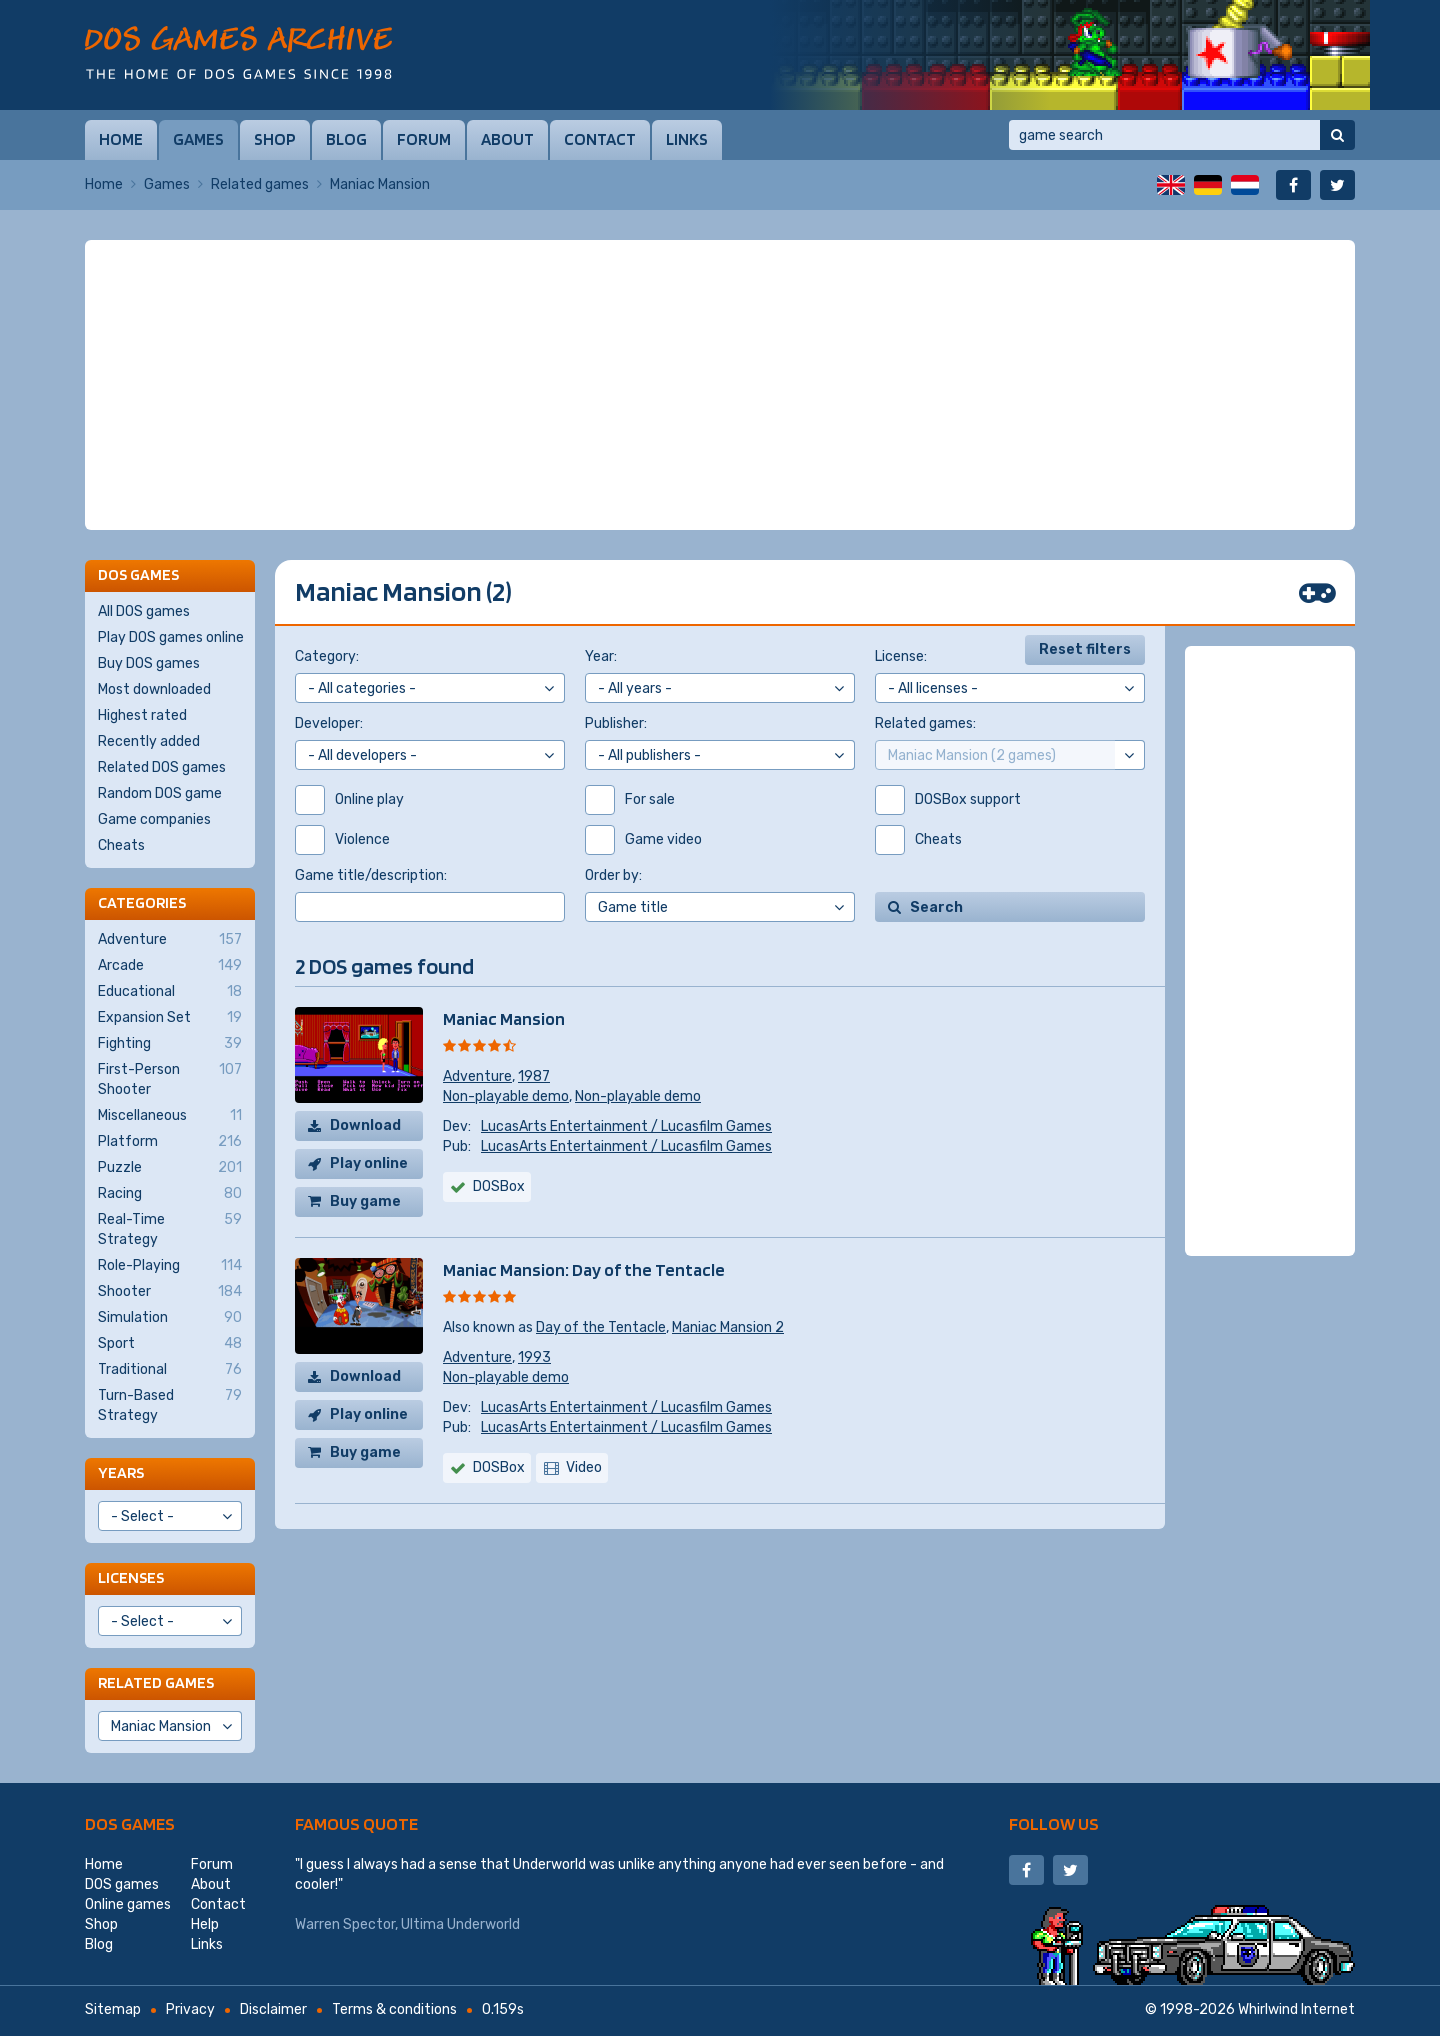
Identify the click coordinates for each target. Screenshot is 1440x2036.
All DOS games (144, 611)
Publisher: (616, 723)
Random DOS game (160, 793)
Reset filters (1085, 649)
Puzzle (170, 1168)
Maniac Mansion (504, 1018)
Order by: (613, 875)
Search (936, 907)
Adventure (477, 1076)
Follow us (1054, 1823)
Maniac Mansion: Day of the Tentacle (584, 1269)
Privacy (190, 2009)
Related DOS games (162, 767)
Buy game (365, 1201)
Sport (170, 1344)
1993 (534, 1357)
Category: (327, 656)
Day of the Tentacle (601, 1327)
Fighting (170, 1044)
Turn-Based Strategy (170, 1405)
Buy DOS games (149, 663)
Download (365, 1125)
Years (121, 1472)
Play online (369, 1163)
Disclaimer (273, 2009)
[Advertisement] (720, 385)
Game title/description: (371, 875)
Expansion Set (170, 1018)
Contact (600, 139)
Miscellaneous (170, 1116)
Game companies (154, 819)
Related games (260, 184)
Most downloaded (154, 689)
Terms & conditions (394, 2009)
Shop (275, 139)
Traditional (170, 1370)
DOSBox (499, 1186)
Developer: (329, 723)
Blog (346, 139)
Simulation (170, 1318)
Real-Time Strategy (170, 1229)
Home (121, 139)
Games (198, 139)
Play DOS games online (171, 637)
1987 (534, 1076)
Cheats (121, 845)
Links (687, 139)
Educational (170, 992)
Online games (128, 1904)
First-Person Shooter (170, 1079)
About (507, 139)
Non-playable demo (506, 1096)
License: (901, 656)
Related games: (925, 723)
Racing (170, 1194)
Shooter (170, 1292)
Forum (424, 139)
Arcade (170, 966)
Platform (170, 1142)
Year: (601, 656)
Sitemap (113, 2009)
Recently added (149, 741)
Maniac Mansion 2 (728, 1327)
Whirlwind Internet (1296, 2009)
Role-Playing (170, 1266)
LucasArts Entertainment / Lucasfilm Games (626, 1126)
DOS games (130, 1823)
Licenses (131, 1577)
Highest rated (142, 715)
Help (205, 1924)
